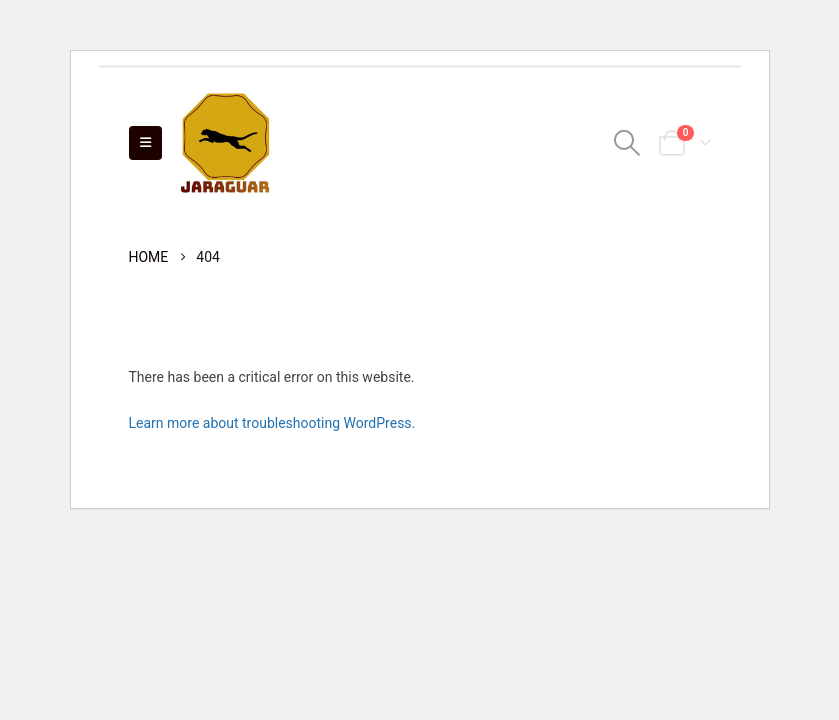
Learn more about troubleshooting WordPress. (272, 423)
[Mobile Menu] (145, 143)
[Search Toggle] (626, 143)
